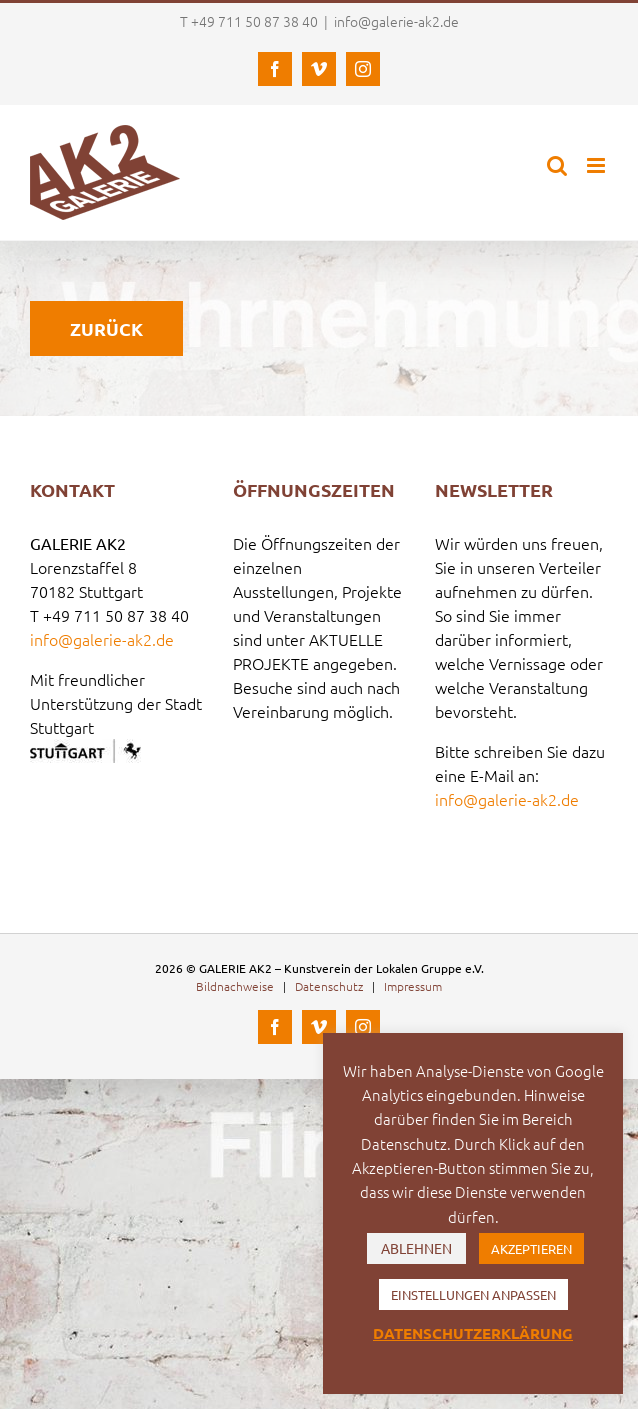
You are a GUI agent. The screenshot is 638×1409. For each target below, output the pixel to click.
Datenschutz (329, 986)
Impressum (413, 986)
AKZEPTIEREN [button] (531, 1248)
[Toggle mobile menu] (597, 165)
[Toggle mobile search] (557, 165)
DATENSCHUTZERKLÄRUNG (473, 1333)
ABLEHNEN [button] (416, 1248)
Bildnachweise (235, 986)
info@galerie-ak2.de (396, 21)
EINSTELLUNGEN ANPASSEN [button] (473, 1294)
